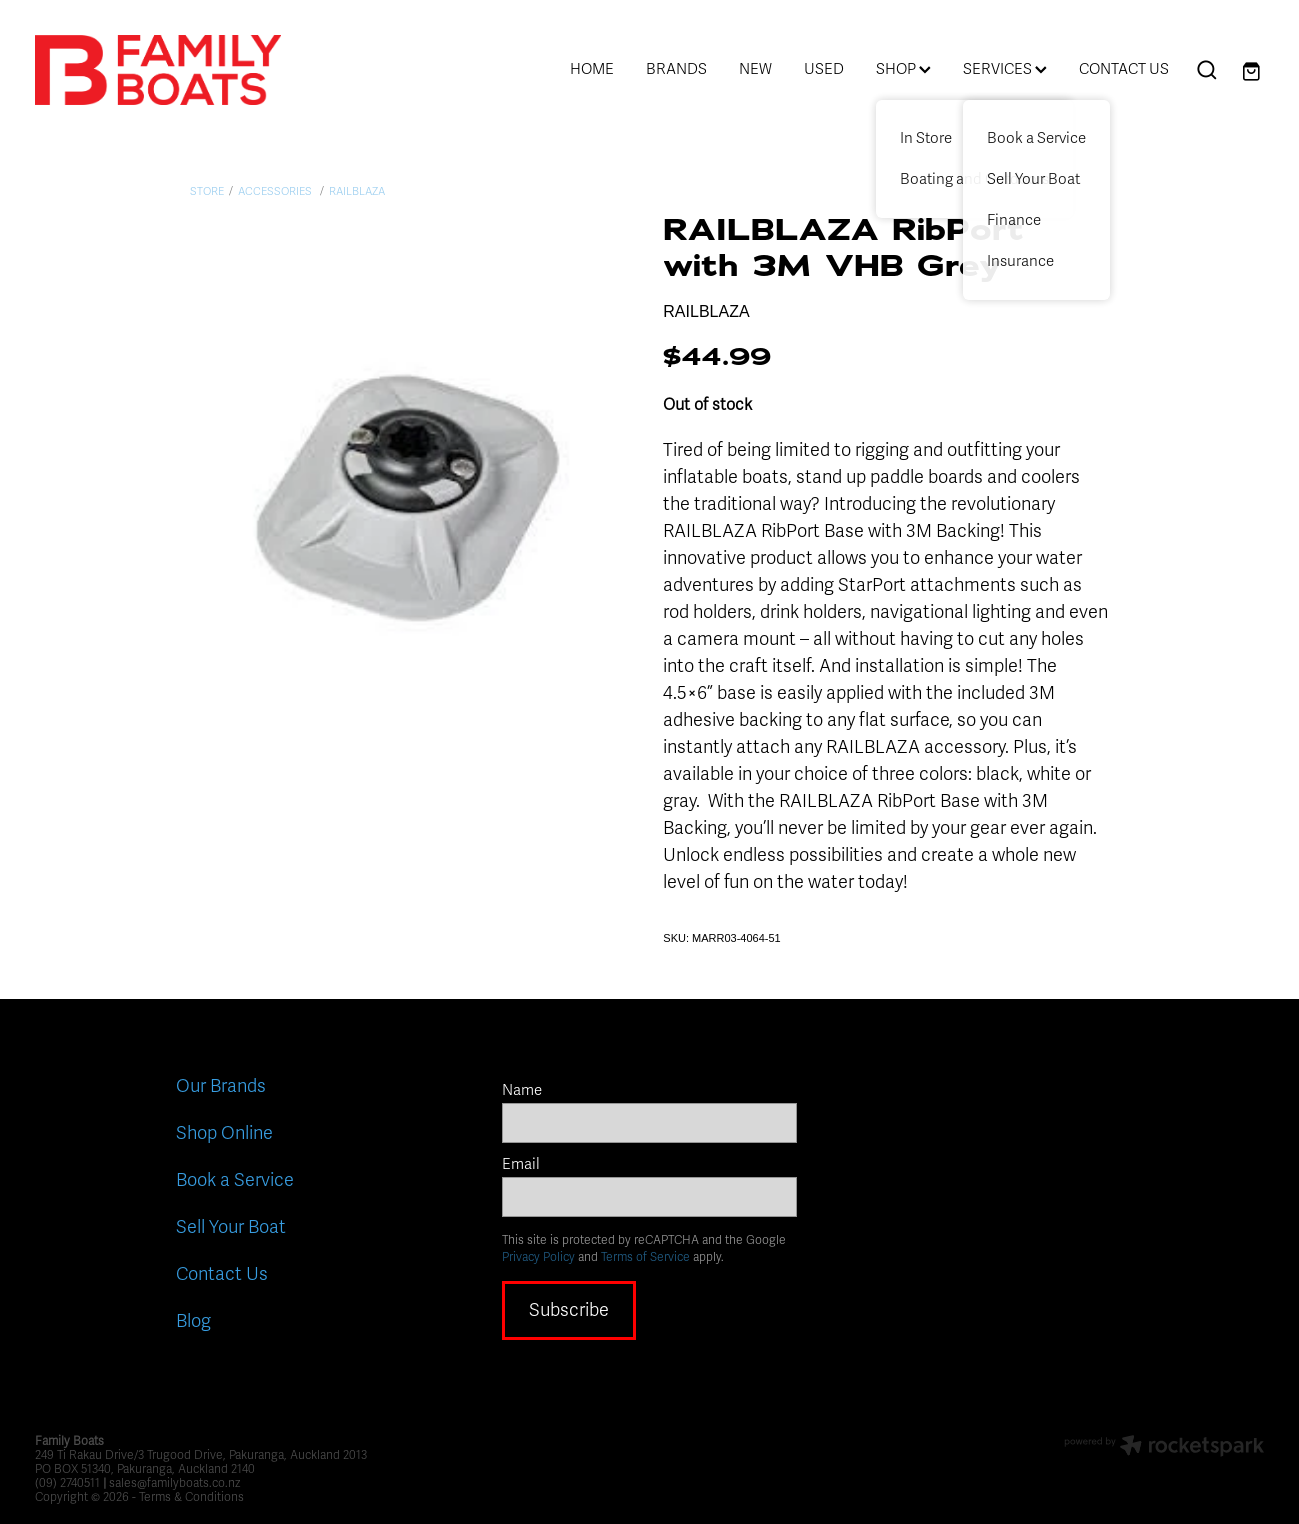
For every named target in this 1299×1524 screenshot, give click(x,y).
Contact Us (222, 1274)
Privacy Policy (538, 1257)
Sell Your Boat (231, 1227)
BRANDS (676, 69)
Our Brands (221, 1086)
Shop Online (224, 1133)
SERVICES (1005, 69)
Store (207, 191)
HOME (592, 69)
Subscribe (569, 1310)
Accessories (276, 191)
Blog (193, 1321)
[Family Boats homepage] (158, 70)
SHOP (903, 69)
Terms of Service (645, 1257)
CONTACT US (1124, 69)
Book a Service (235, 1180)
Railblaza (357, 191)
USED (824, 69)
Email (521, 1164)
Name (522, 1090)
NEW (755, 69)
